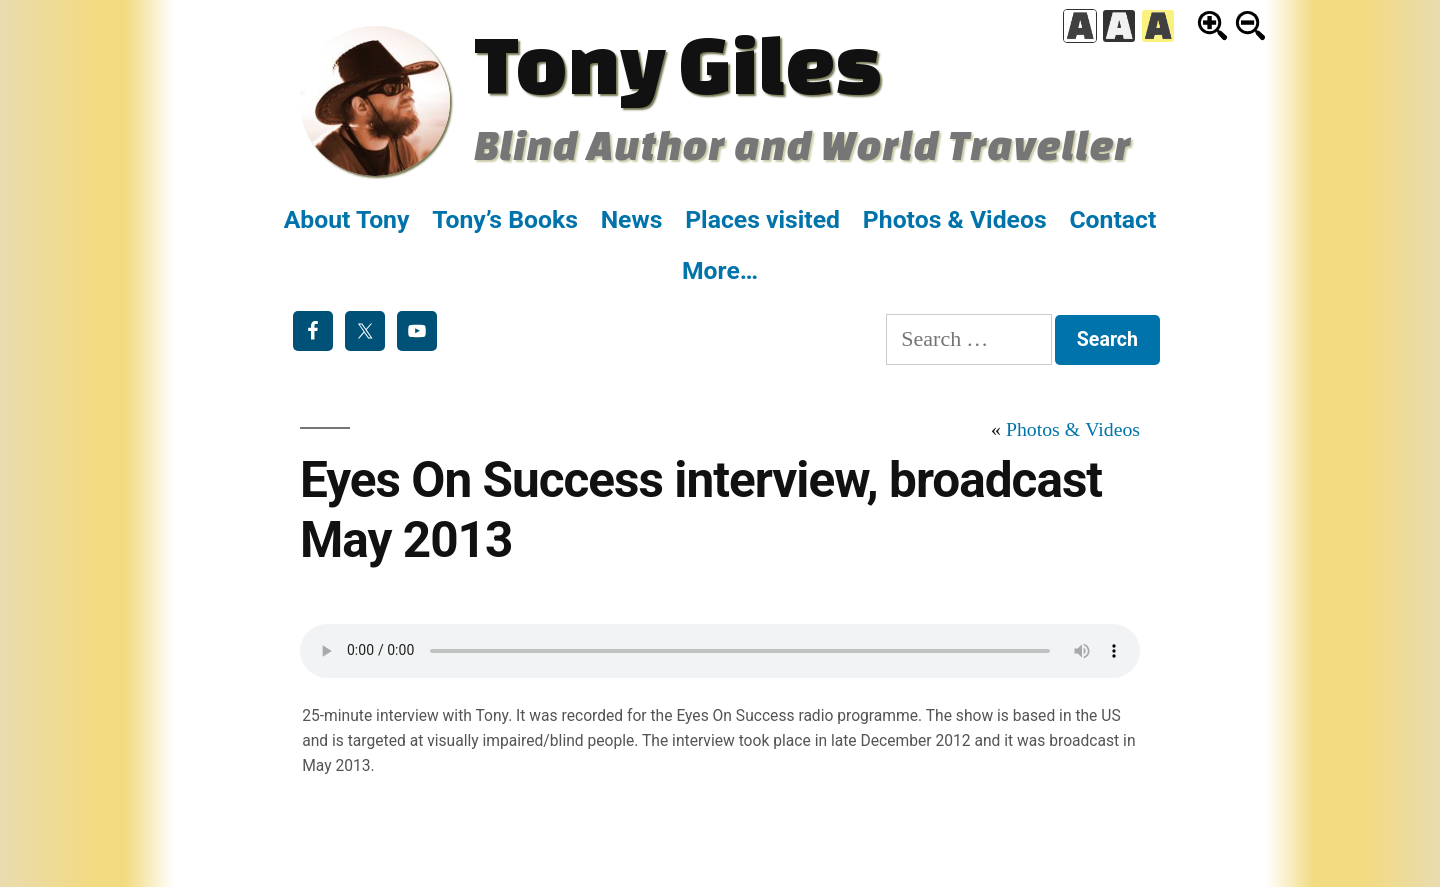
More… (720, 270)
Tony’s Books (505, 219)
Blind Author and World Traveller (802, 144)
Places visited (762, 219)
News (632, 219)
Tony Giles (678, 63)
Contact (1112, 219)
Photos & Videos (955, 219)
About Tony (347, 219)
